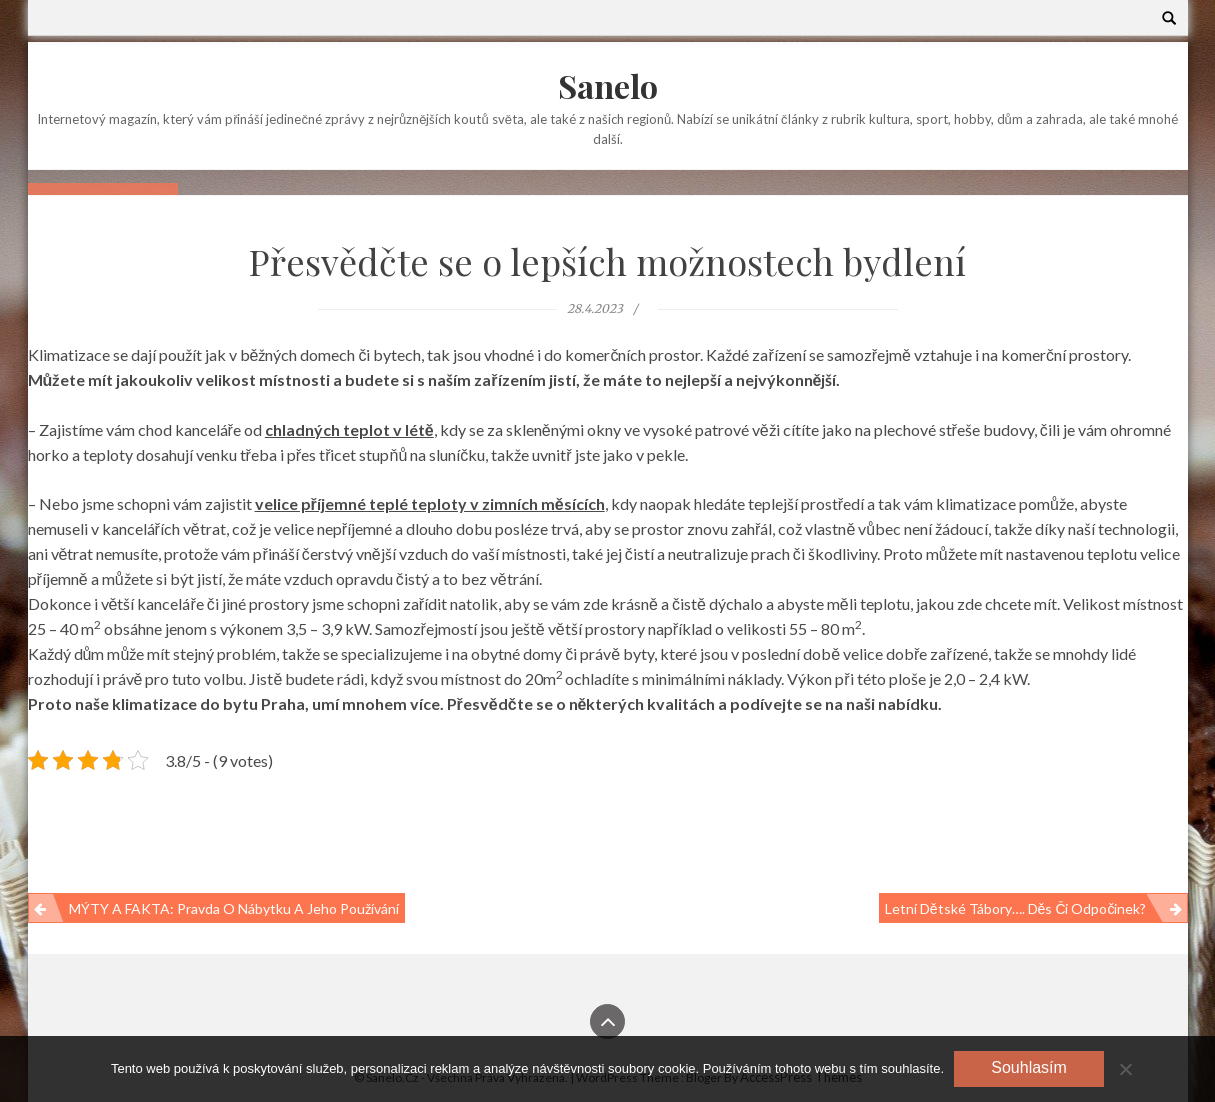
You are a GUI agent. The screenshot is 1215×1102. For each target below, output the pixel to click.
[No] (1125, 1069)
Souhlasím (1029, 1067)
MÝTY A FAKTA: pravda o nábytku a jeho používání (234, 908)
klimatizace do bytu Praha (208, 703)
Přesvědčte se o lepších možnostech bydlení (607, 261)
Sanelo (608, 85)
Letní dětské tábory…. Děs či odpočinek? (1016, 908)
